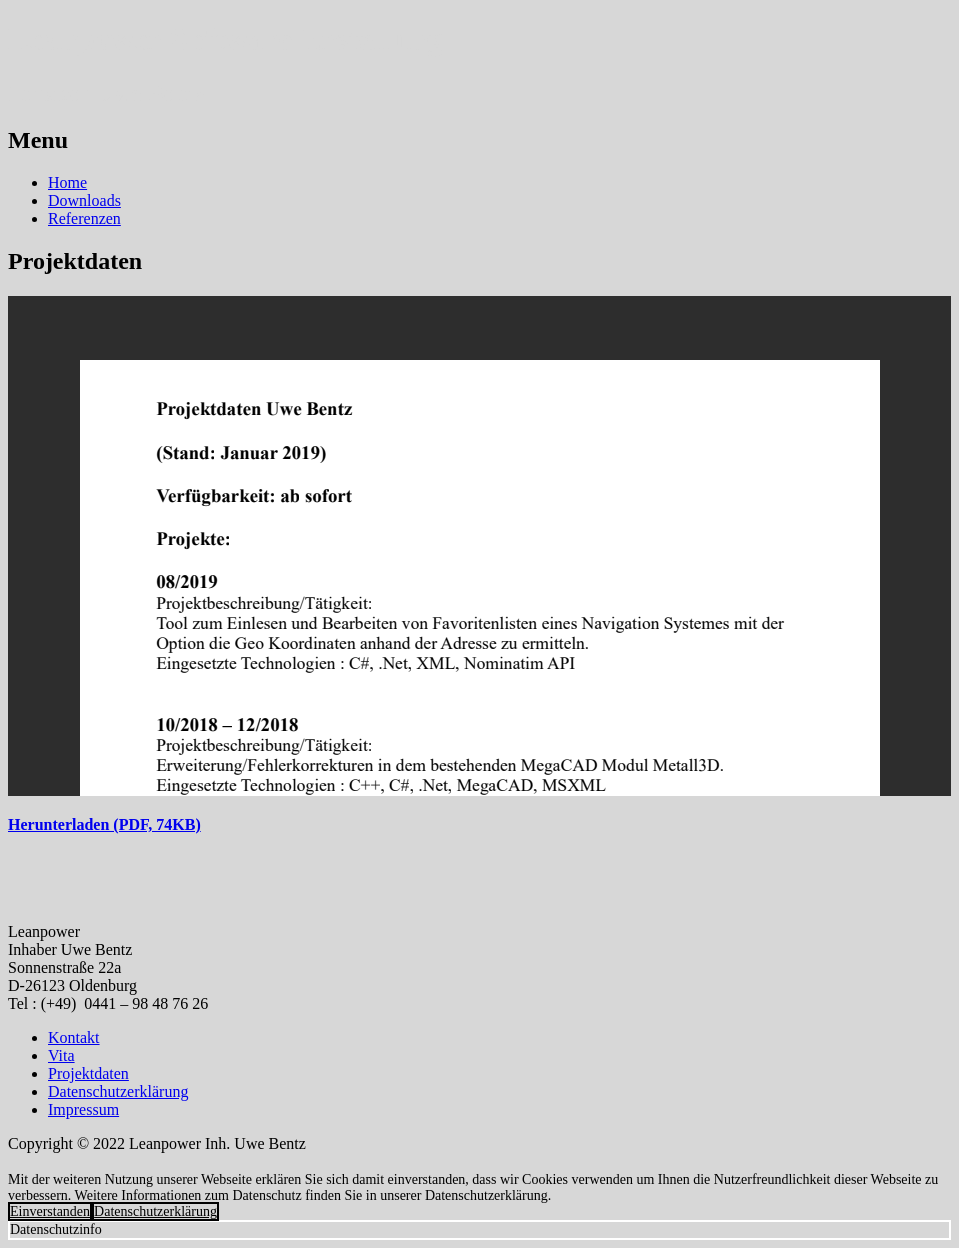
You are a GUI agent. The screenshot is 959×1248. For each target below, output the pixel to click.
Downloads (84, 200)
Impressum (83, 1109)
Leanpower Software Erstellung (225, 39)
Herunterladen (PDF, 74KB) (104, 824)
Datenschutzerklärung (118, 1091)
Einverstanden (50, 1211)
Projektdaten (88, 1073)
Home (67, 182)
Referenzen (84, 218)
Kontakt (74, 1037)
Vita (61, 1055)
